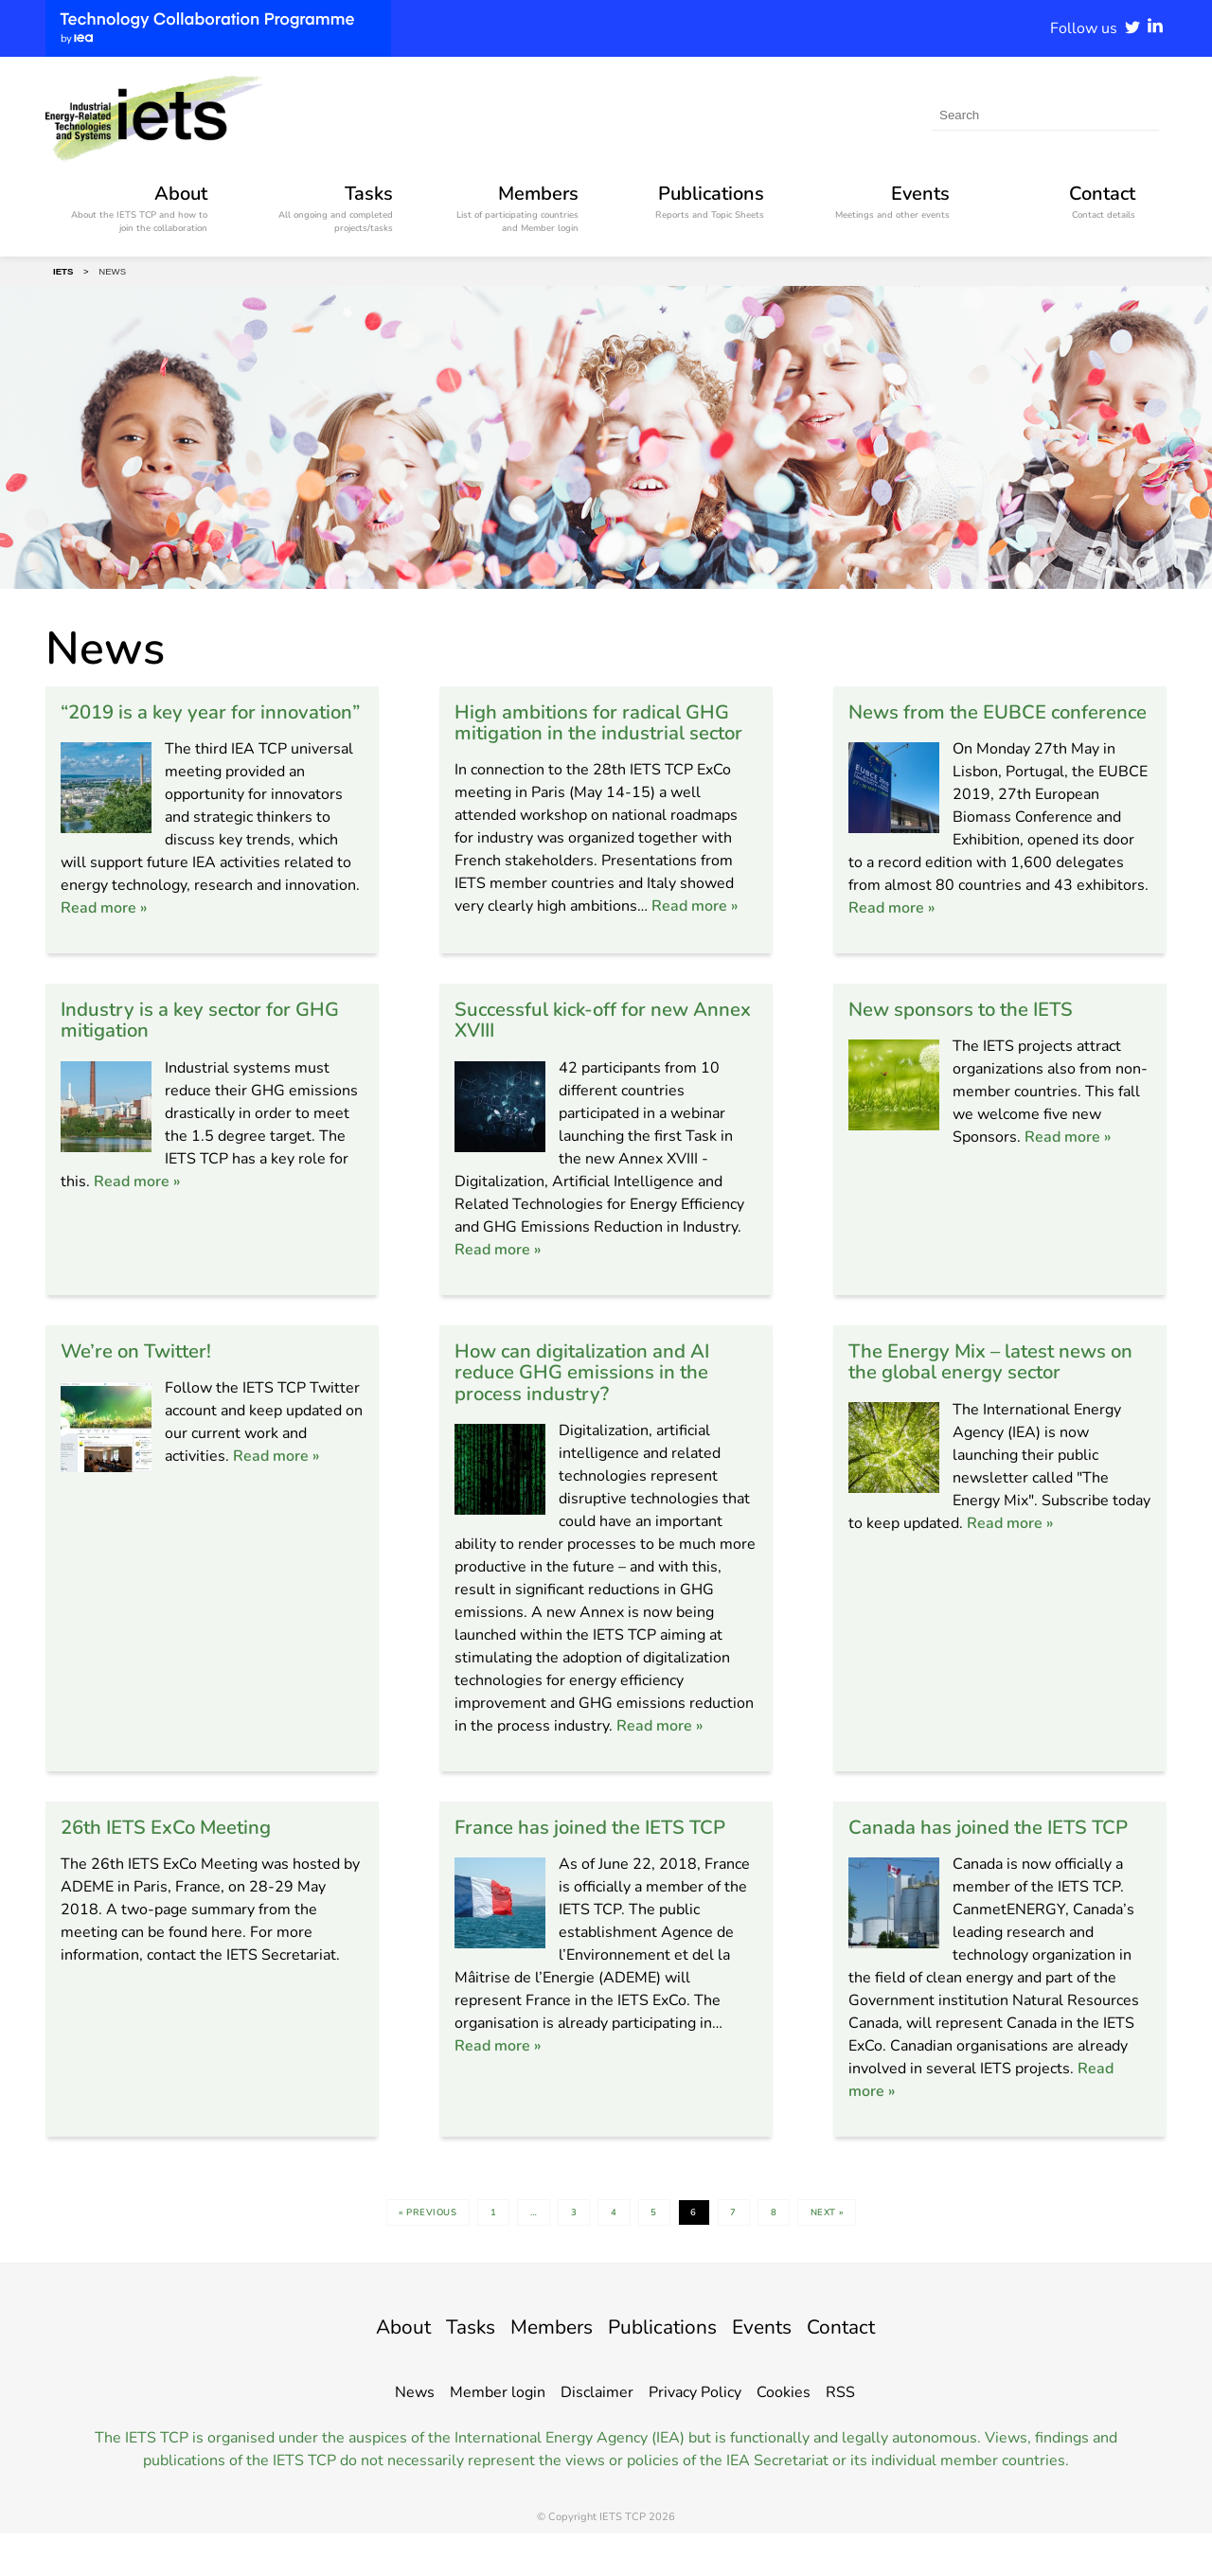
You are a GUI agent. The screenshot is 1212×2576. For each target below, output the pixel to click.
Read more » (104, 928)
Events (780, 2369)
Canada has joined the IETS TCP (980, 1858)
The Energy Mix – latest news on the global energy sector (990, 1382)
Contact (869, 2369)
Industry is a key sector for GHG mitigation (188, 1040)
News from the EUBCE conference (957, 722)
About (374, 2369)
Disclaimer (597, 2435)
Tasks (449, 2369)
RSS (840, 2435)
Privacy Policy (695, 2435)
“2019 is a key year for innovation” (168, 722)
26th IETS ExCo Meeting (177, 1847)
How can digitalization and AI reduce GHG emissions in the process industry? (595, 1393)
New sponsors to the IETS (973, 1029)
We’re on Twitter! (143, 1371)
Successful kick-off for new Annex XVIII (585, 1040)
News (415, 2435)
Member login (497, 2435)
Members (542, 2369)
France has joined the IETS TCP (604, 1847)
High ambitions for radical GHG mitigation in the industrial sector (604, 733)
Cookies (784, 2435)
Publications (668, 2369)
